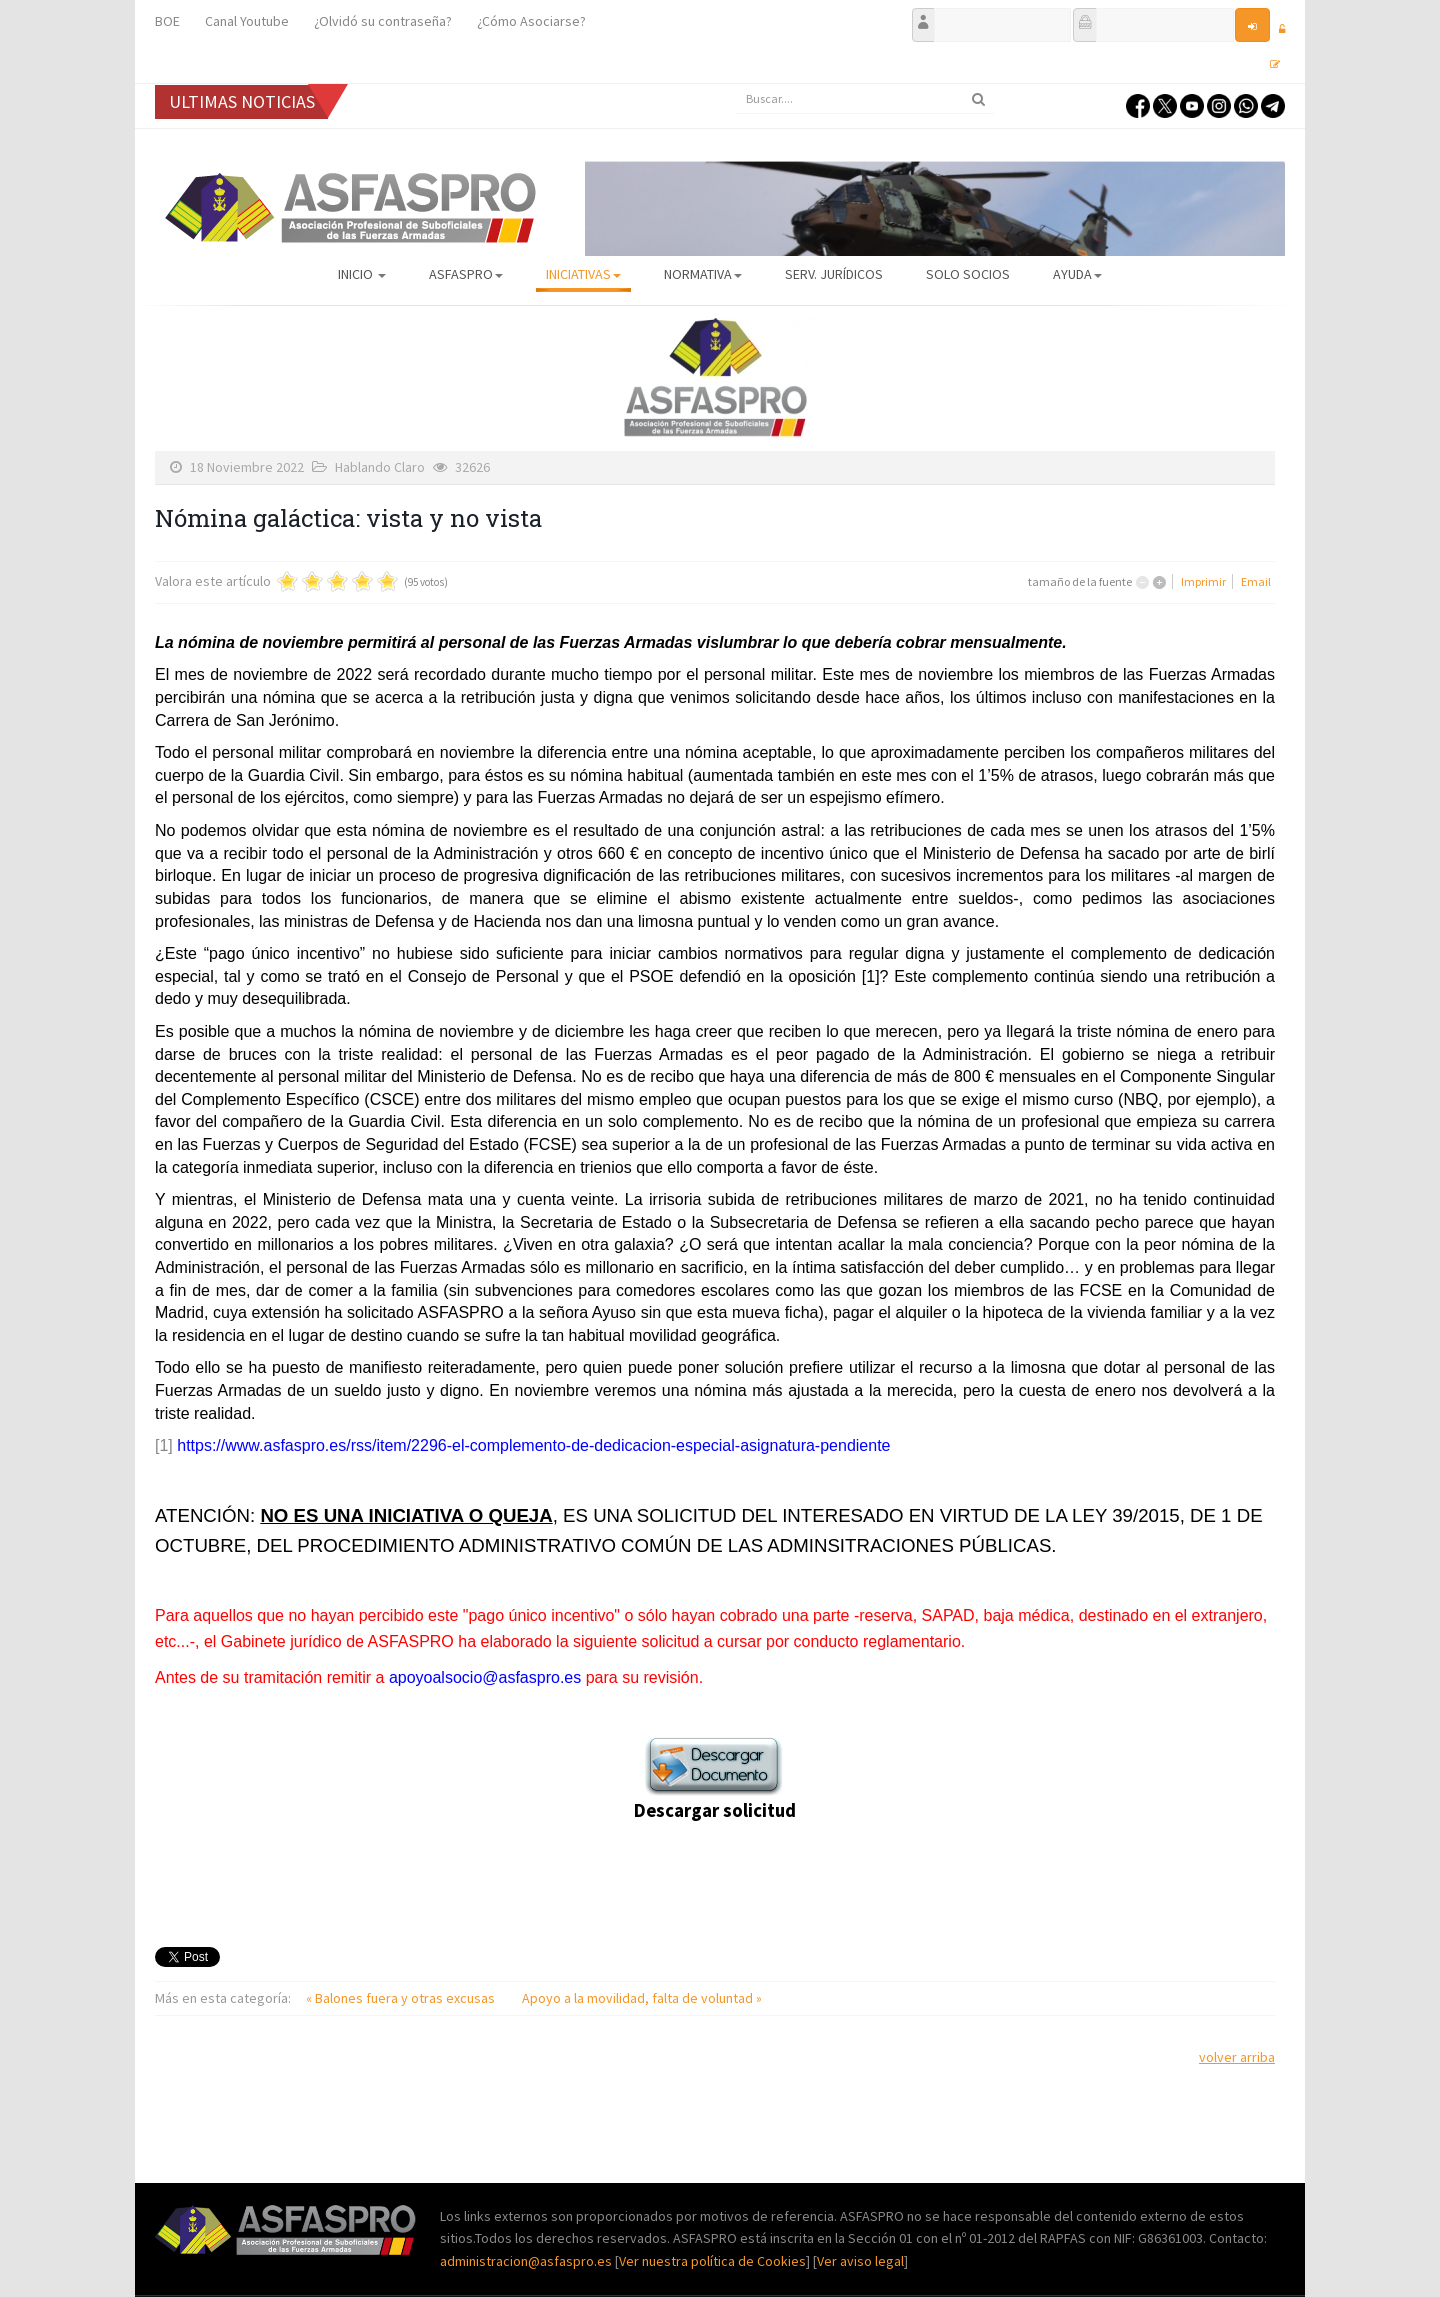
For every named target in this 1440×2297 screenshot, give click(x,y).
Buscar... (735, 84)
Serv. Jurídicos (834, 274)
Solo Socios (968, 274)
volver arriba (1237, 2057)
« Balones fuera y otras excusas (402, 1998)
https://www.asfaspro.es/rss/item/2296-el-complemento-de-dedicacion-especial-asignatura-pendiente (533, 1445)
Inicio (362, 274)
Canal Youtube (247, 21)
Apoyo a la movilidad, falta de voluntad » (642, 1998)
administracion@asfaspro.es (527, 2261)
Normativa (703, 274)
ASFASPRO (466, 274)
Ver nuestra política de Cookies (712, 2261)
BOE (167, 21)
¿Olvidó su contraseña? (383, 21)
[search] (865, 99)
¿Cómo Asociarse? (531, 21)
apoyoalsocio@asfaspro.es (485, 1677)
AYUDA (1077, 274)
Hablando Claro (380, 467)
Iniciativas (583, 274)
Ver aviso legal (860, 2261)
